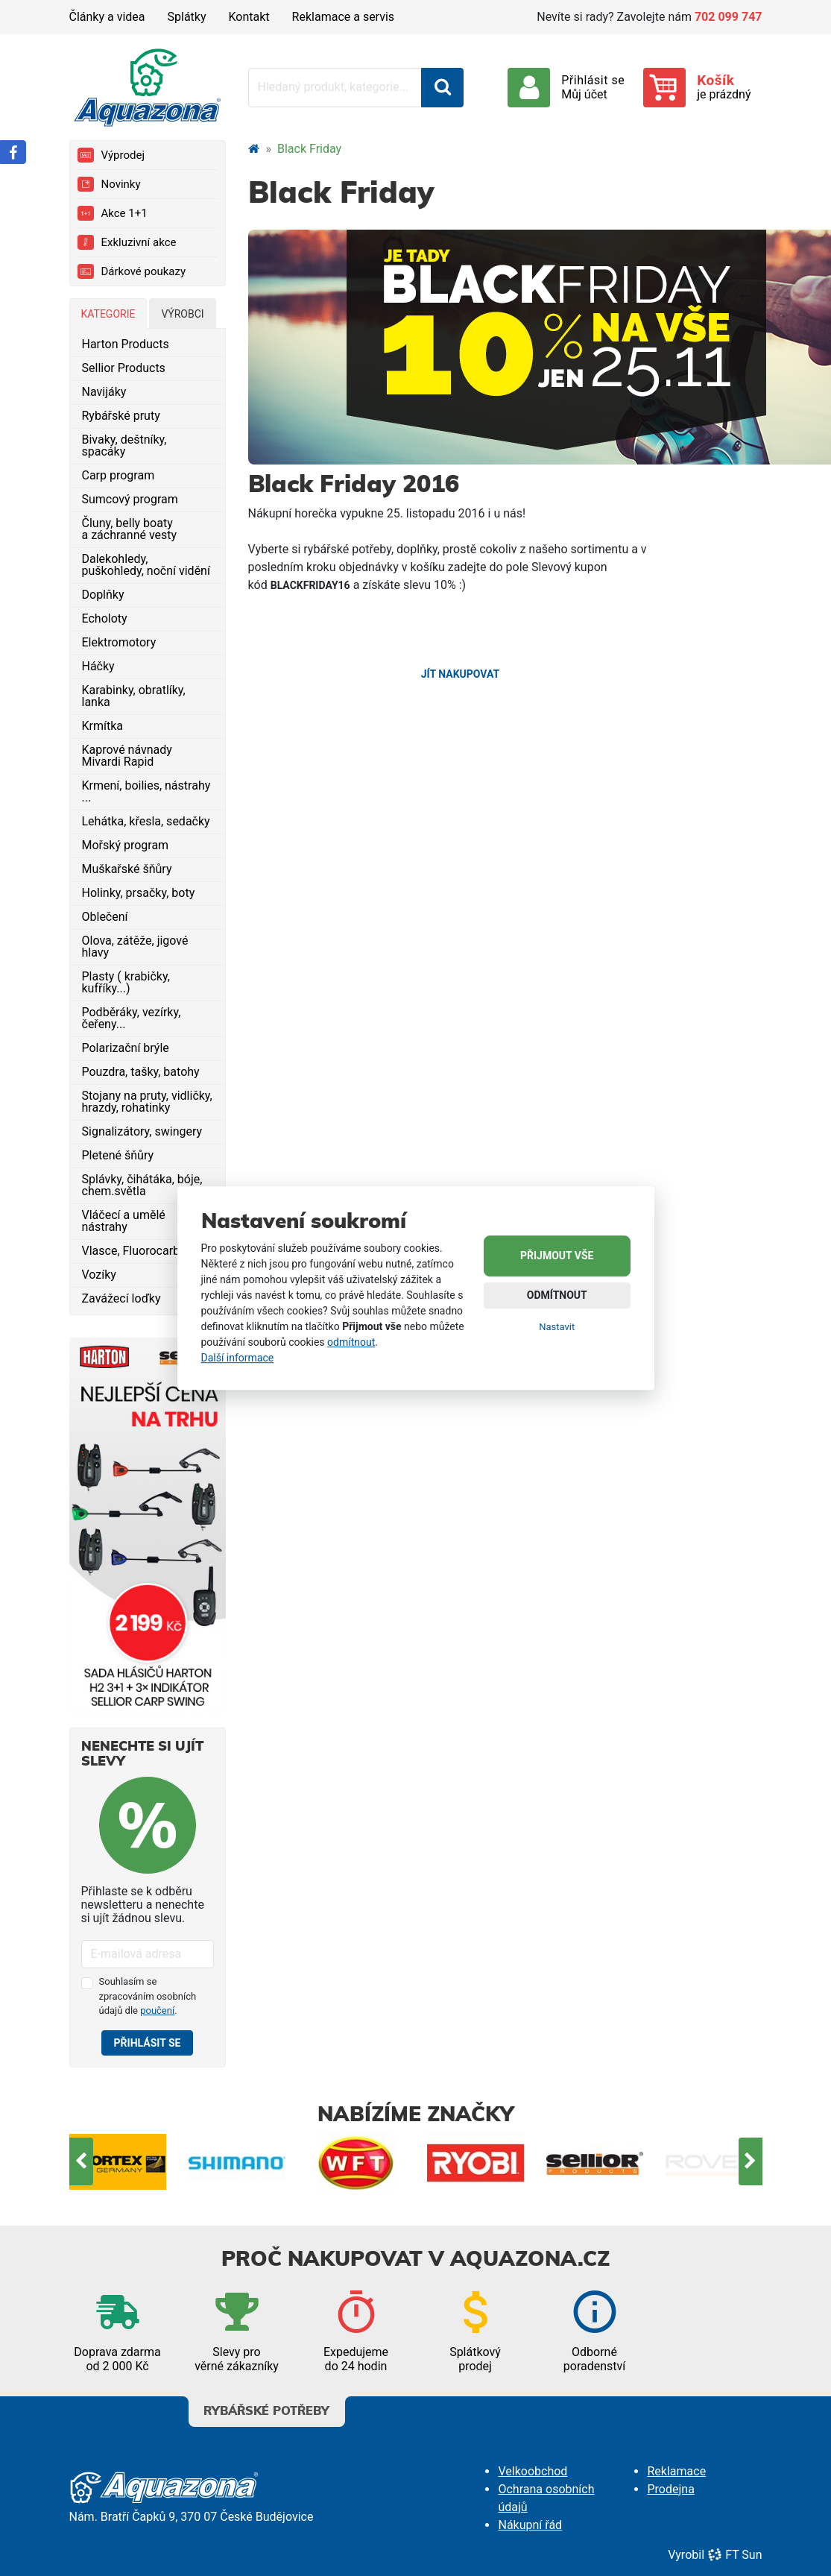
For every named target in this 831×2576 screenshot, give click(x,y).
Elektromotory (119, 642)
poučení (157, 2010)
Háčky (98, 666)
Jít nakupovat (460, 674)
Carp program (118, 475)
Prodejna (670, 2489)
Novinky (109, 184)
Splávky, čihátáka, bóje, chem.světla (142, 1185)
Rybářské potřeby (267, 2406)
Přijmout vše (556, 1256)
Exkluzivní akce (127, 242)
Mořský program (125, 845)
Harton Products (125, 344)
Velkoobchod (532, 2471)
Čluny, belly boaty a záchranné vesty (129, 529)
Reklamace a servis (343, 17)
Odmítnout (557, 1296)
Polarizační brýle (125, 1048)
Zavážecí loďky (121, 1298)
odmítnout (351, 1342)
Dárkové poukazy (132, 271)
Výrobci (182, 314)
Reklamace (676, 2471)
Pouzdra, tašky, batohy (141, 1072)
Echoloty (104, 618)
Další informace (237, 1358)
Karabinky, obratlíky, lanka (134, 696)
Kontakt (249, 17)
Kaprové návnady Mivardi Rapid (127, 756)
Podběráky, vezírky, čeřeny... (131, 1018)
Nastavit (557, 1327)
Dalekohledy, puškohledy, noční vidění (146, 565)
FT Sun (734, 2555)
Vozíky (99, 1274)
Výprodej (111, 155)
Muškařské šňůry (127, 869)
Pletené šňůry (118, 1155)
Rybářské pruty (121, 416)
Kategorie (108, 314)
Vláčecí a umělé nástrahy (123, 1221)
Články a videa (107, 17)
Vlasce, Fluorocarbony (140, 1251)
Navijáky (104, 392)
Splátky (187, 17)
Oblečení (105, 917)
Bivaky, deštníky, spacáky (124, 445)
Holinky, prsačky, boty (138, 893)
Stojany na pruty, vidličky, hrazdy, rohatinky (147, 1102)
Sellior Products (123, 368)
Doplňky (103, 595)
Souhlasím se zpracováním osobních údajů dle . (148, 1996)
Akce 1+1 (113, 213)
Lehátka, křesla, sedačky (146, 821)
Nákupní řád (530, 2525)
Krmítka (103, 726)
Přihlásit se (147, 2043)
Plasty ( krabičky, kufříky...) (126, 982)
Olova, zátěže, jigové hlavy (135, 946)
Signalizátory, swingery (142, 1131)
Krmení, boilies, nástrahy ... (146, 791)
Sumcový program (130, 499)
